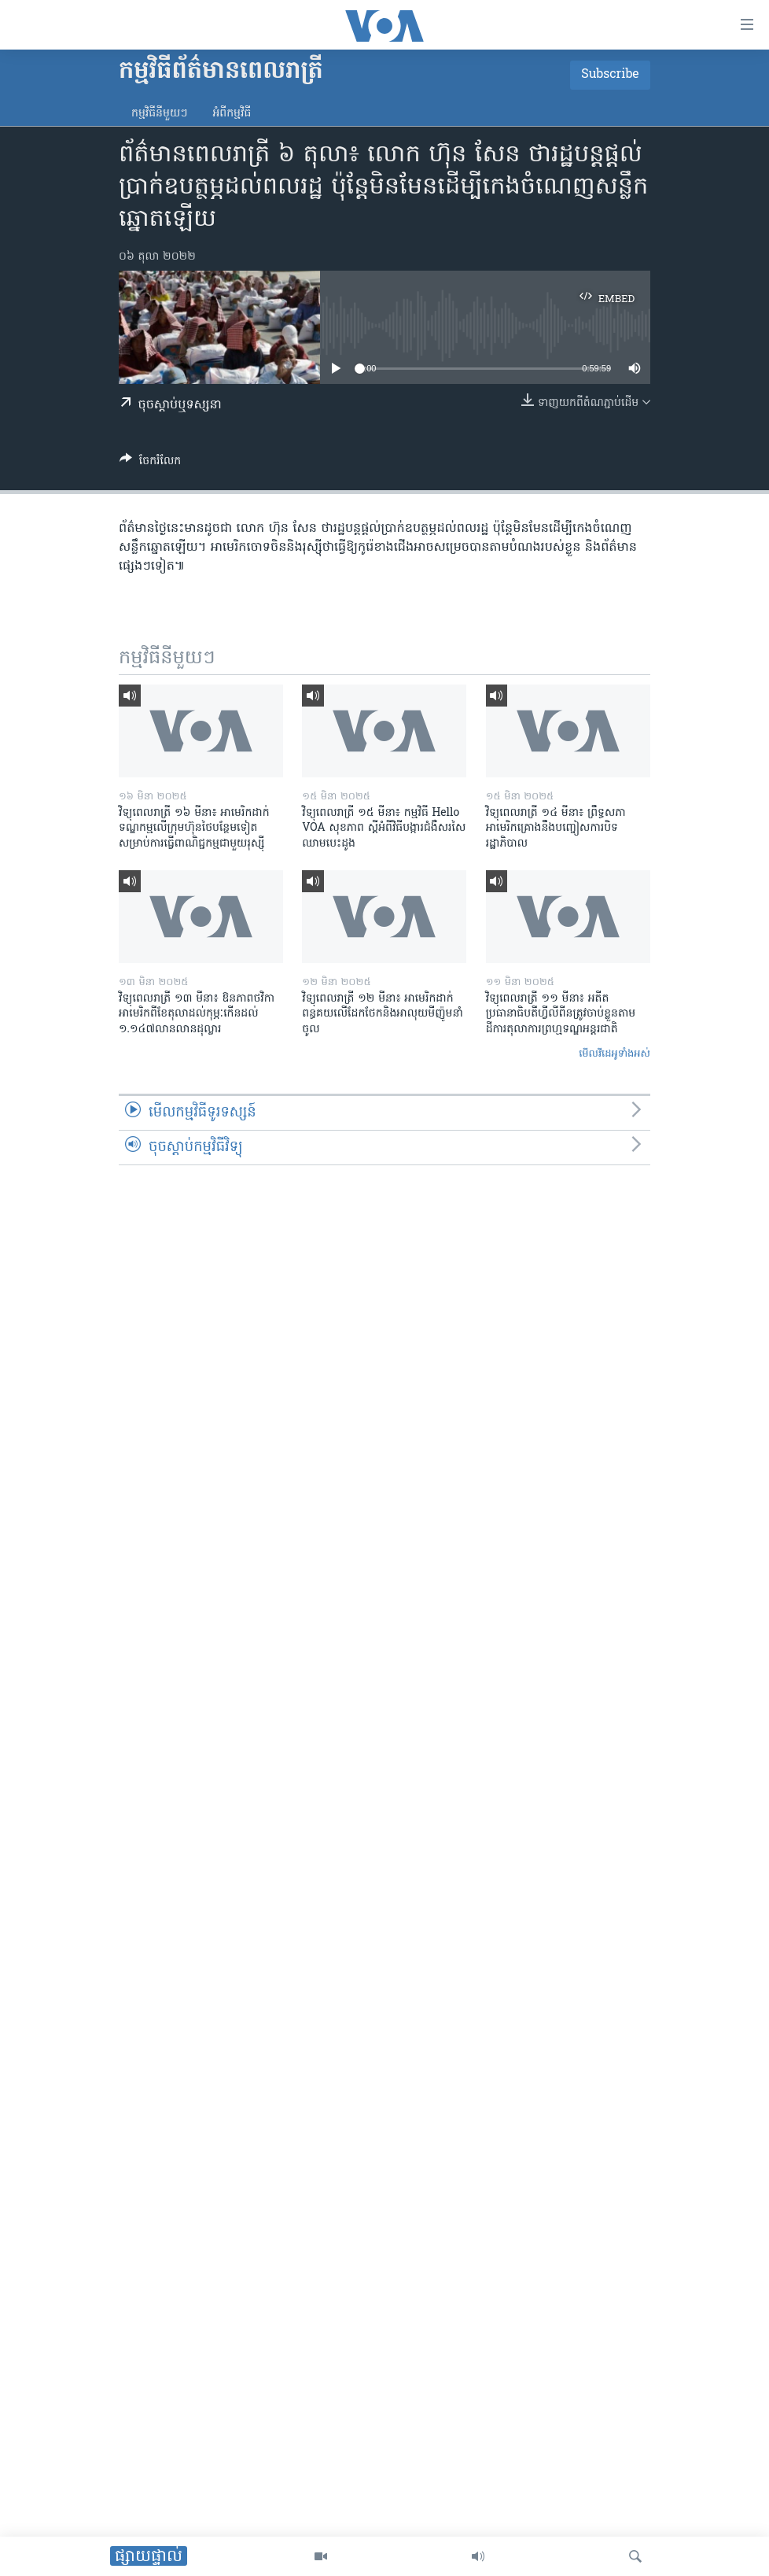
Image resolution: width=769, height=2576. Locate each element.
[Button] (150, 463)
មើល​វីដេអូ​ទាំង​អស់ (614, 1053)
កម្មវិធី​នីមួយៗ (159, 113)
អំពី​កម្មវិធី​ (231, 113)
